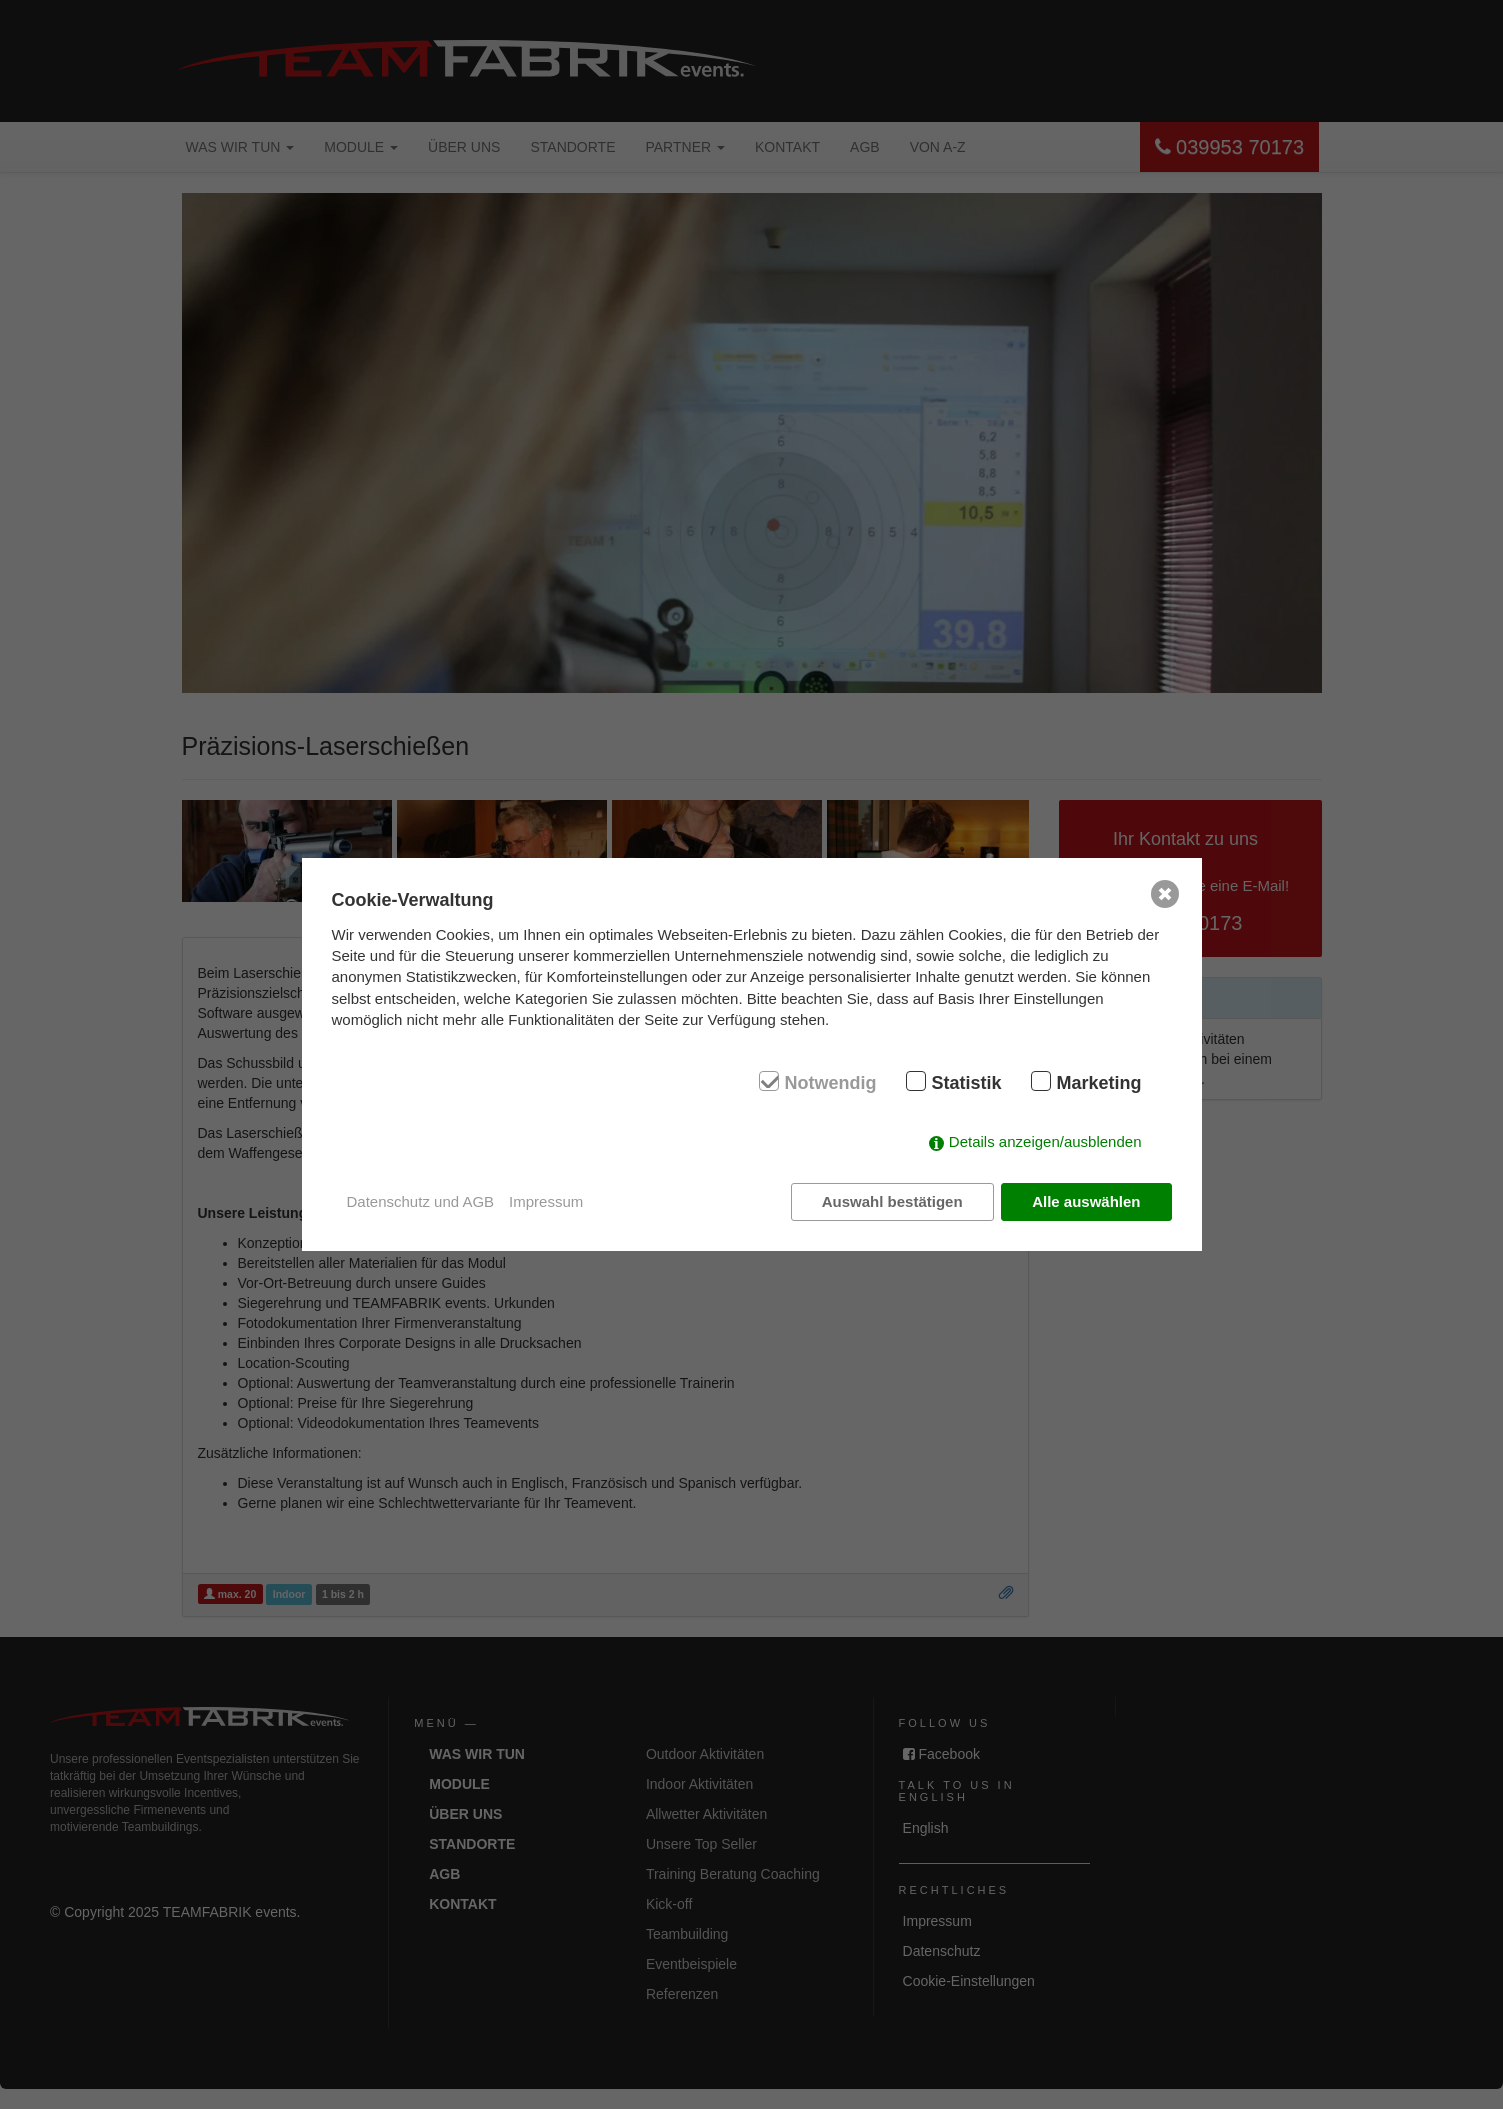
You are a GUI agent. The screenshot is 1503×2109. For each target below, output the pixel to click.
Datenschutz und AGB (421, 1201)
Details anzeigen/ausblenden (1045, 1141)
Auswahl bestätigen (892, 1201)
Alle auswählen (1086, 1201)
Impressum (546, 1201)
